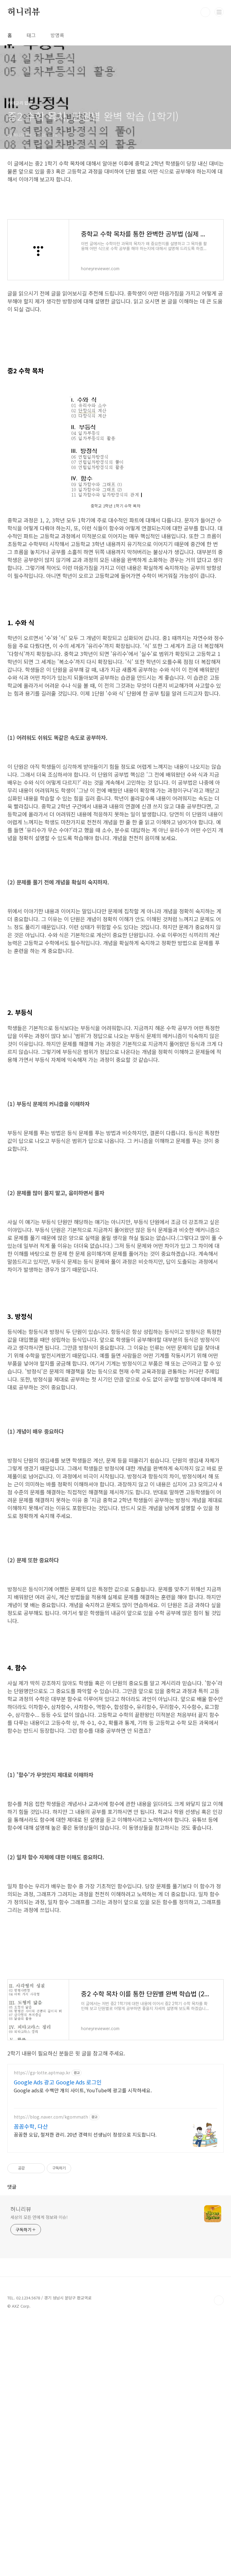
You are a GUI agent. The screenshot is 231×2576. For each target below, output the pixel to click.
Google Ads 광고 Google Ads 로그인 (58, 2338)
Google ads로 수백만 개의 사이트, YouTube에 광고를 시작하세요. (83, 2346)
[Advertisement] (115, 425)
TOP (219, 2556)
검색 (205, 12)
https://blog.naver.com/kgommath (51, 2373)
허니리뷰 (23, 12)
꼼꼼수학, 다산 (31, 2382)
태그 (31, 35)
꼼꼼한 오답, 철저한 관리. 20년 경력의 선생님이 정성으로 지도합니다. (85, 2390)
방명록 (57, 35)
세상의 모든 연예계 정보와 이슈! (39, 2473)
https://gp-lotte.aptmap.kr (42, 2328)
